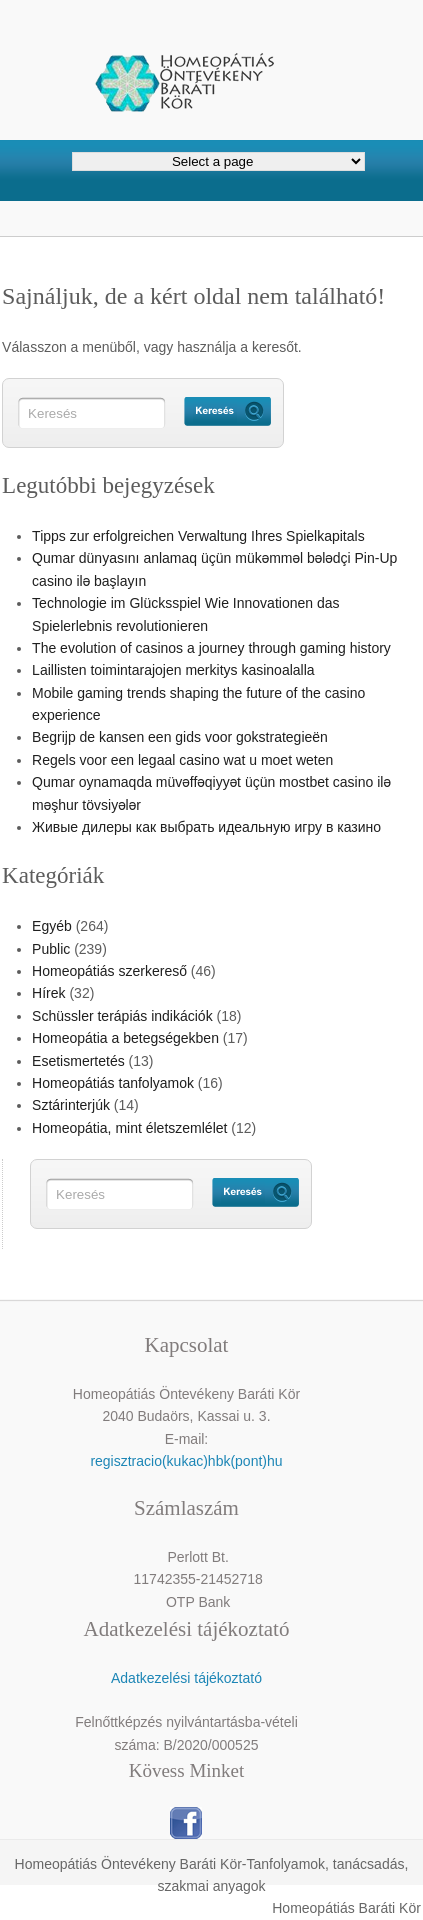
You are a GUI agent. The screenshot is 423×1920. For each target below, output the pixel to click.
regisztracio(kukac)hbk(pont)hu (186, 1461)
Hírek (48, 993)
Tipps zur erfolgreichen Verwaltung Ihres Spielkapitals (198, 536)
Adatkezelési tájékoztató (186, 1678)
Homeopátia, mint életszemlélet (129, 1128)
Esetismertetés (78, 1061)
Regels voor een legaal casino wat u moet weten (182, 760)
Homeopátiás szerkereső (109, 971)
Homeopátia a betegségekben (125, 1038)
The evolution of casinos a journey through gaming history (211, 648)
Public (51, 949)
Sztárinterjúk (71, 1105)
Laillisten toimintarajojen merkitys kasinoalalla (173, 670)
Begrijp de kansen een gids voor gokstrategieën (180, 737)
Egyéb (52, 926)
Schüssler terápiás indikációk (122, 1016)
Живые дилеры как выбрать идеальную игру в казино (206, 827)
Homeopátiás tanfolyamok (113, 1083)
